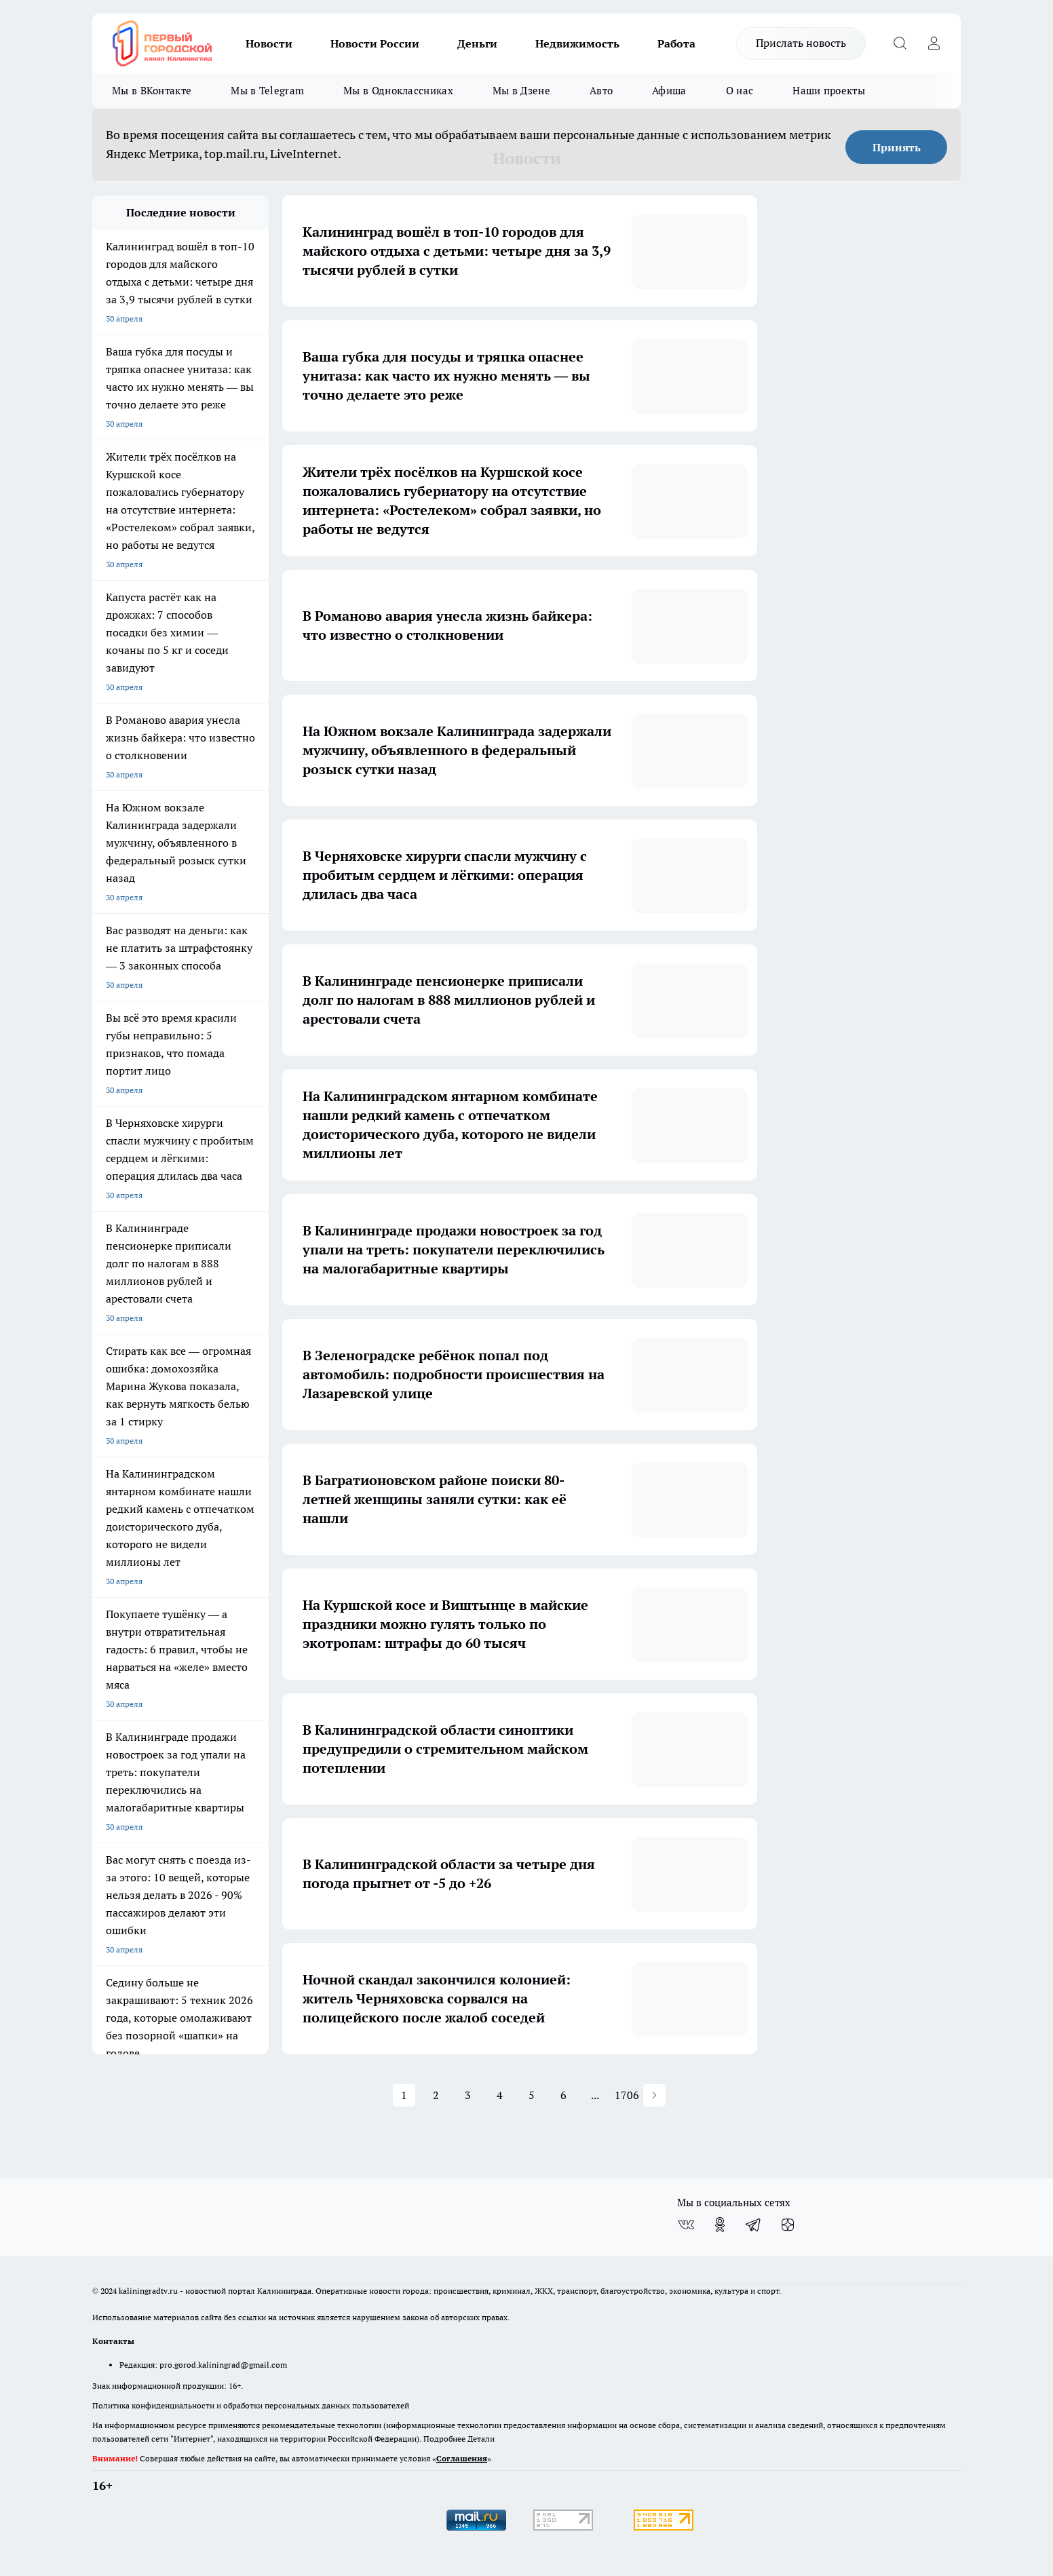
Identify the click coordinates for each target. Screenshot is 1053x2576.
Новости (269, 43)
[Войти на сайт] (933, 43)
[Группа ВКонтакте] (686, 2224)
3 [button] (468, 2095)
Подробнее (444, 2439)
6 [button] (563, 2095)
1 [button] (404, 2095)
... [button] (595, 2095)
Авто (601, 90)
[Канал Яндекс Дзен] (788, 2224)
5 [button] (532, 2095)
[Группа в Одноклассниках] (720, 2224)
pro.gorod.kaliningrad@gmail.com (223, 2365)
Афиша (669, 90)
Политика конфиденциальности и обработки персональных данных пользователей (250, 2405)
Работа (676, 43)
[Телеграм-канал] (754, 2224)
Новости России (374, 43)
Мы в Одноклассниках (398, 90)
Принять (897, 147)
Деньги (477, 43)
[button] (654, 2095)
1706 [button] (627, 2095)
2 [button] (436, 2095)
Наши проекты (828, 90)
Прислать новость (801, 43)
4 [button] (500, 2095)
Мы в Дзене (521, 90)
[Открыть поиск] (899, 43)
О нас (740, 90)
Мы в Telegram (267, 90)
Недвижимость (577, 43)
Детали (481, 2439)
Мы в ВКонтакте (151, 90)
